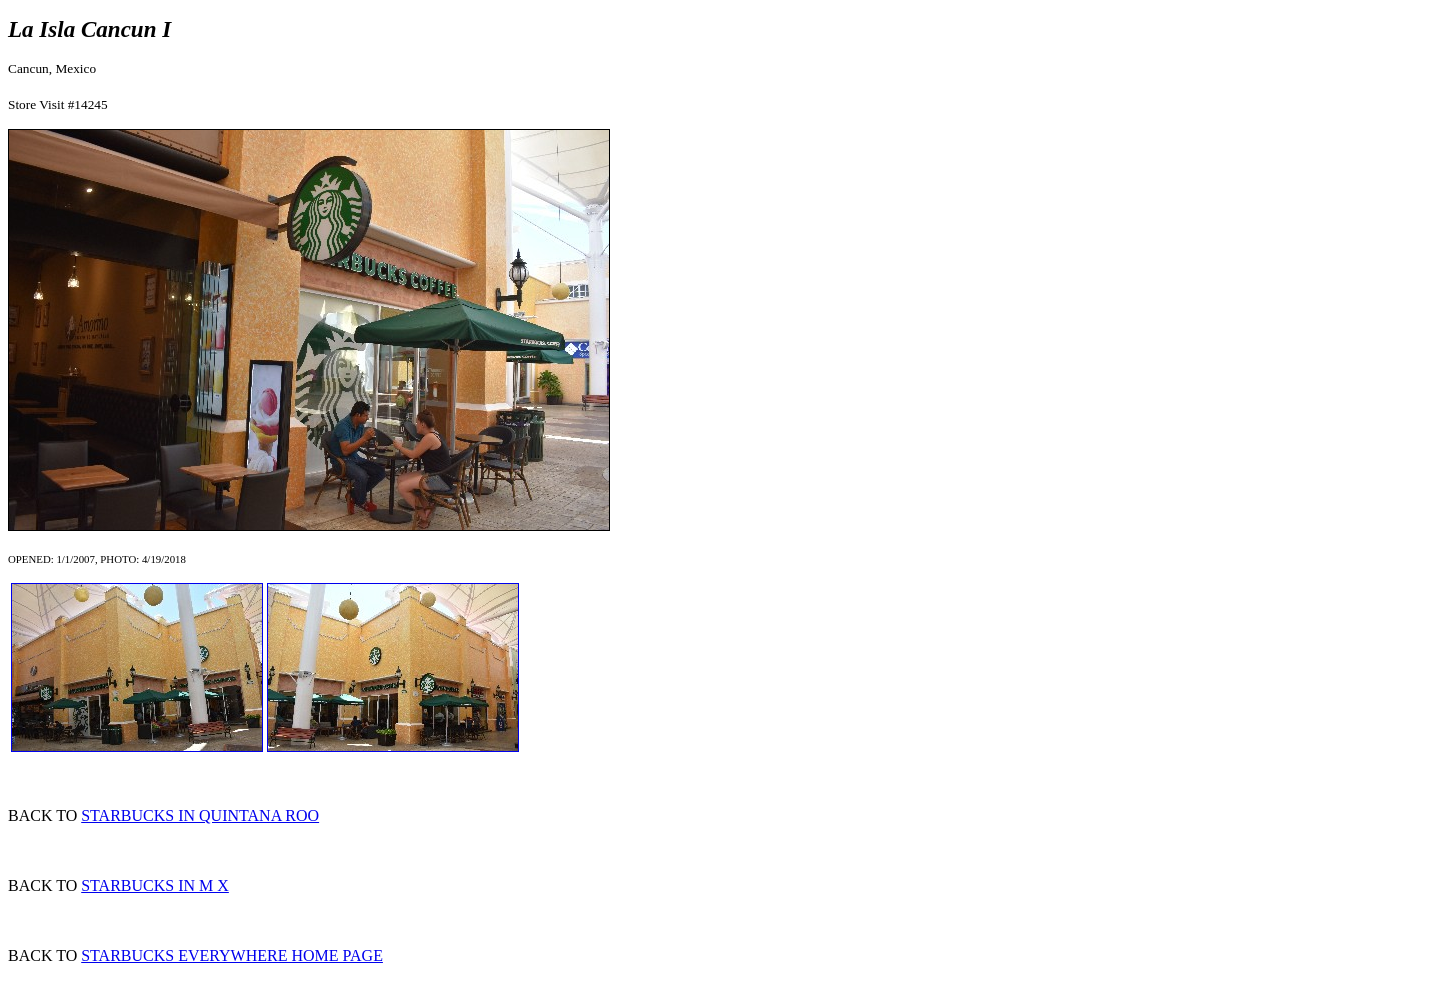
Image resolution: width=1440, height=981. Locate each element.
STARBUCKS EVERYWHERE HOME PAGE (232, 955)
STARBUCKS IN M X (155, 885)
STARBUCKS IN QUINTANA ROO (200, 815)
